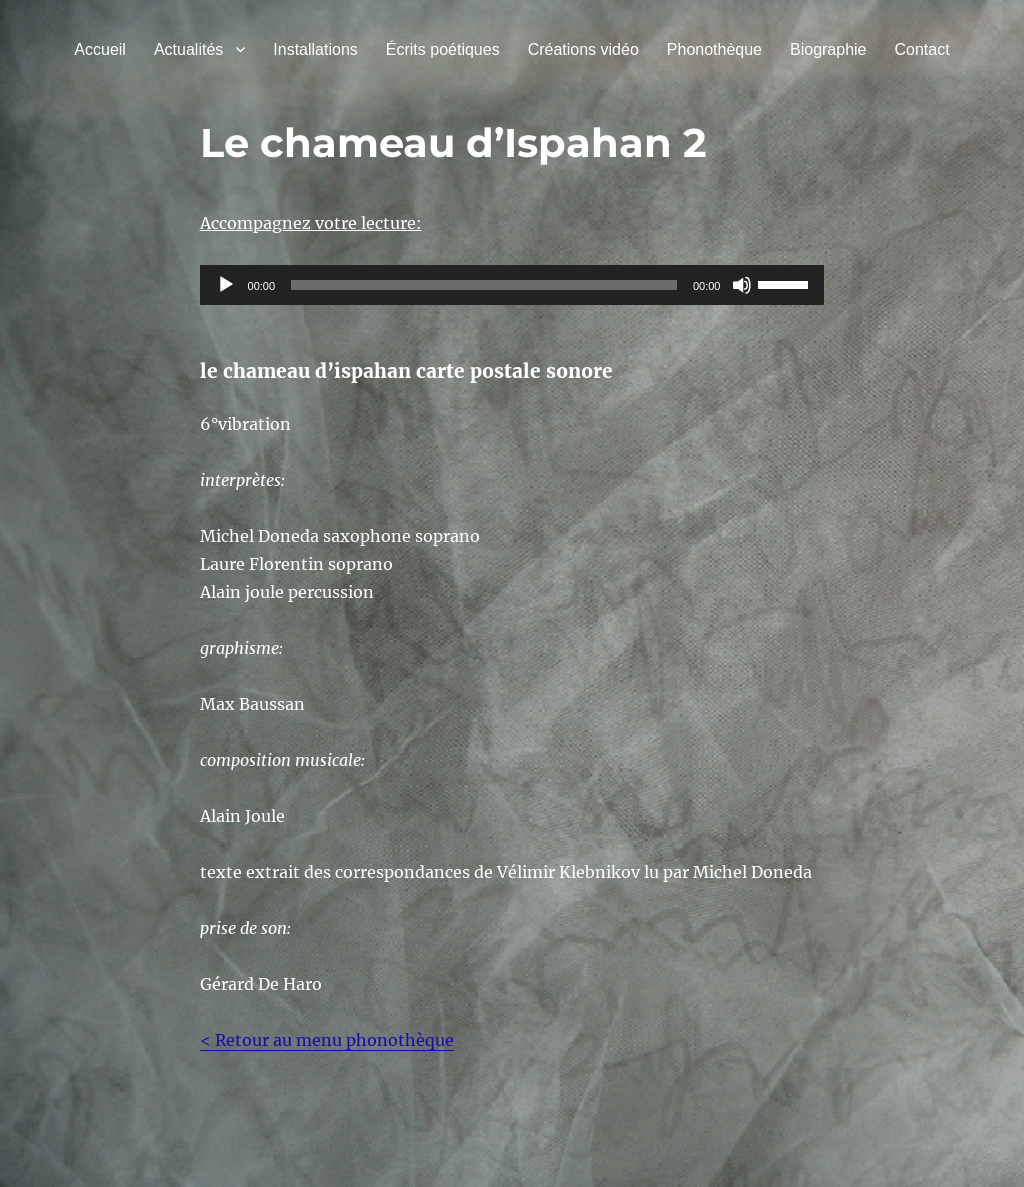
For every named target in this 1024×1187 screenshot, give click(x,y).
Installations (315, 49)
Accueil (100, 49)
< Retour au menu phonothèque (327, 1040)
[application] (512, 285)
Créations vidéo (583, 49)
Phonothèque (714, 49)
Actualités (188, 49)
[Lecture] (226, 285)
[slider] (484, 285)
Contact (922, 49)
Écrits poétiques (443, 49)
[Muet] (742, 285)
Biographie (828, 49)
